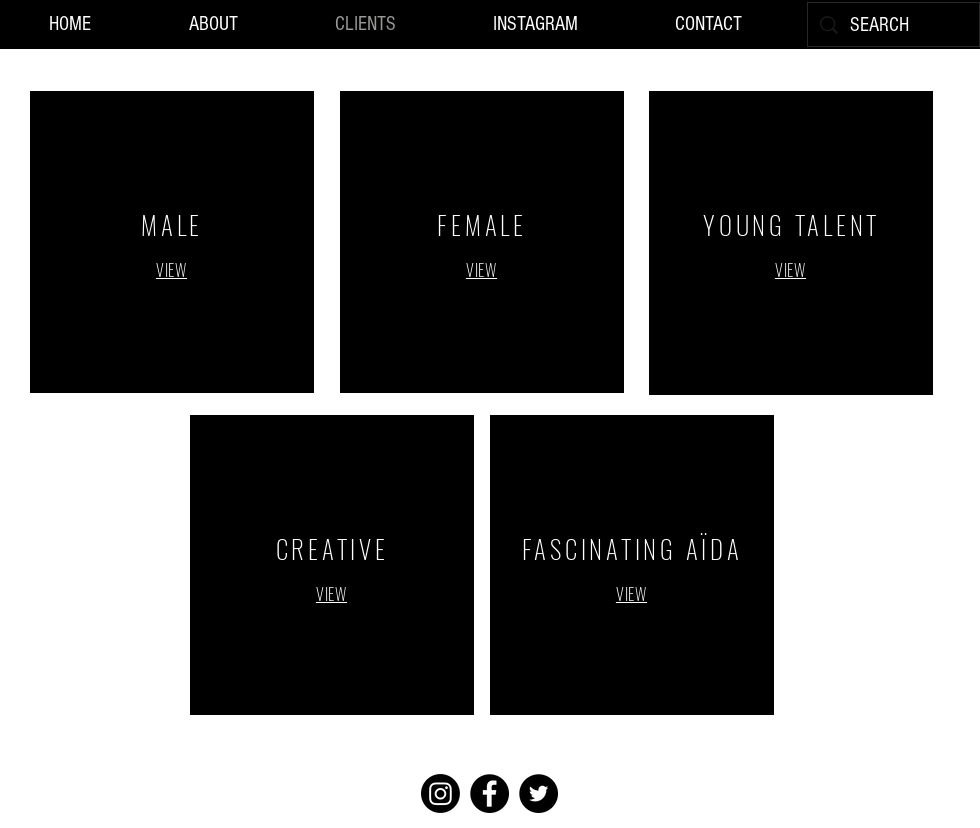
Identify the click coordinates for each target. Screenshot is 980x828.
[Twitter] (538, 793)
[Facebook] (489, 793)
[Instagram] (440, 793)
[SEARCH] (893, 25)
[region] (172, 242)
